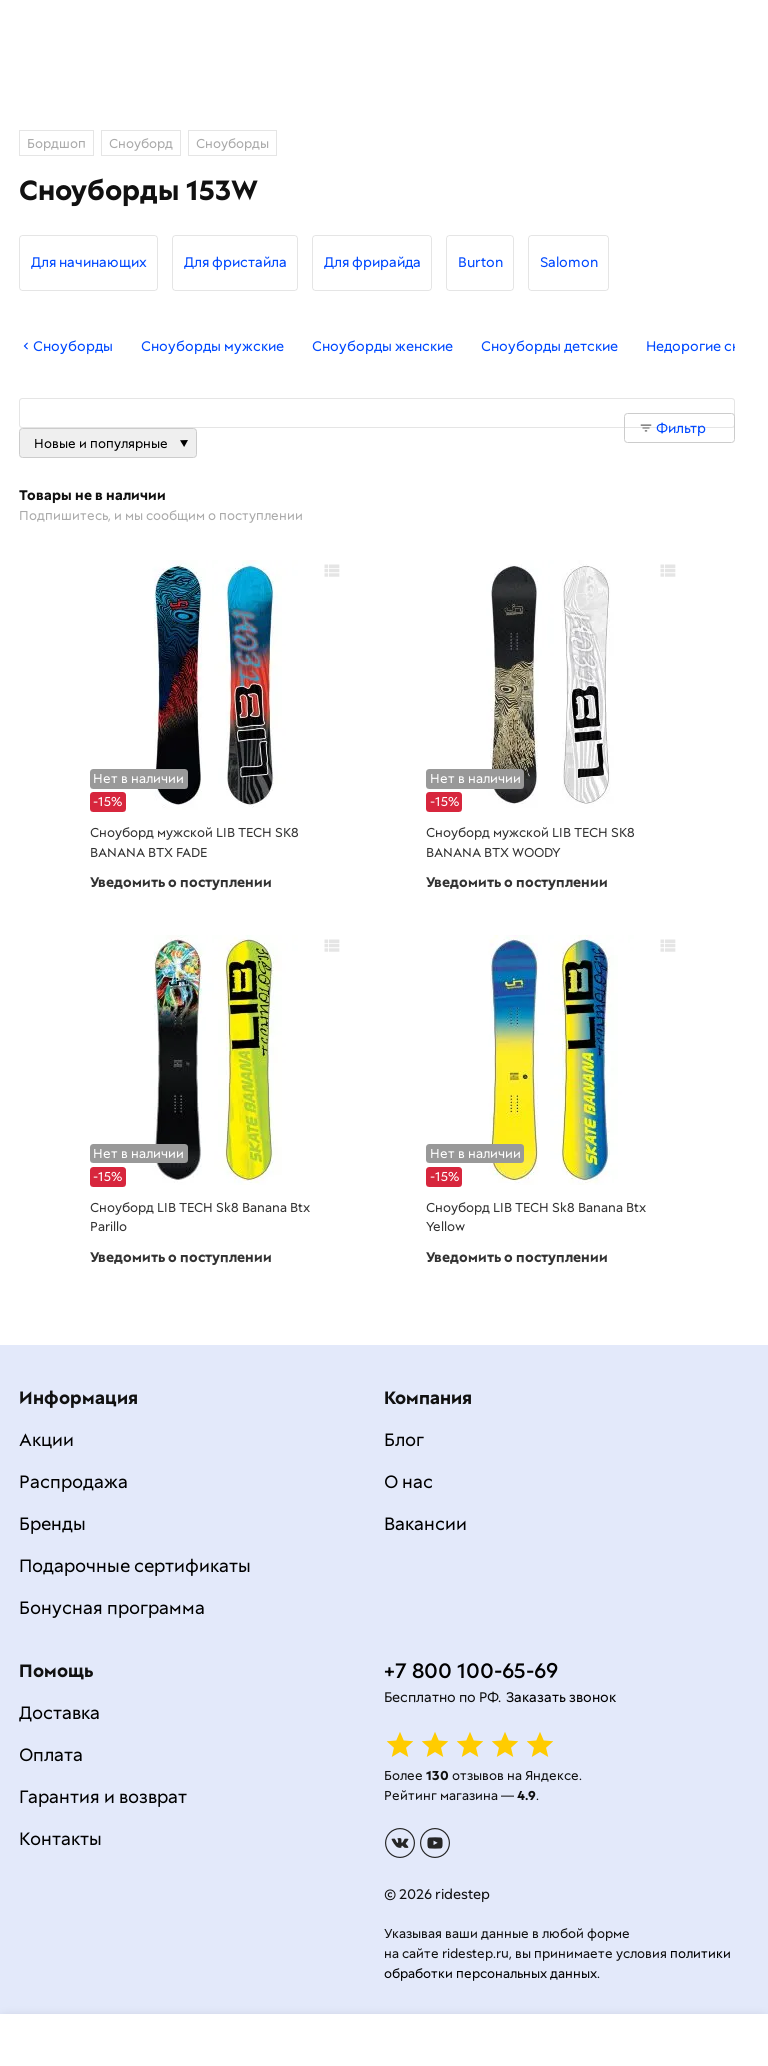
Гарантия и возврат (103, 1796)
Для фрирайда (372, 262)
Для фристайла (235, 262)
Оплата (51, 1754)
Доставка (59, 1712)
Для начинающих (89, 262)
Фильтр (681, 428)
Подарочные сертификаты (135, 1565)
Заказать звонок (561, 1697)
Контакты (60, 1838)
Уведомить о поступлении (181, 882)
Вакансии (425, 1523)
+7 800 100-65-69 (471, 1670)
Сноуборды (66, 346)
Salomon (569, 262)
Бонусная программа (112, 1607)
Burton (480, 262)
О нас (408, 1481)
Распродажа (73, 1481)
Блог (404, 1439)
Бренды (52, 1523)
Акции (46, 1439)
